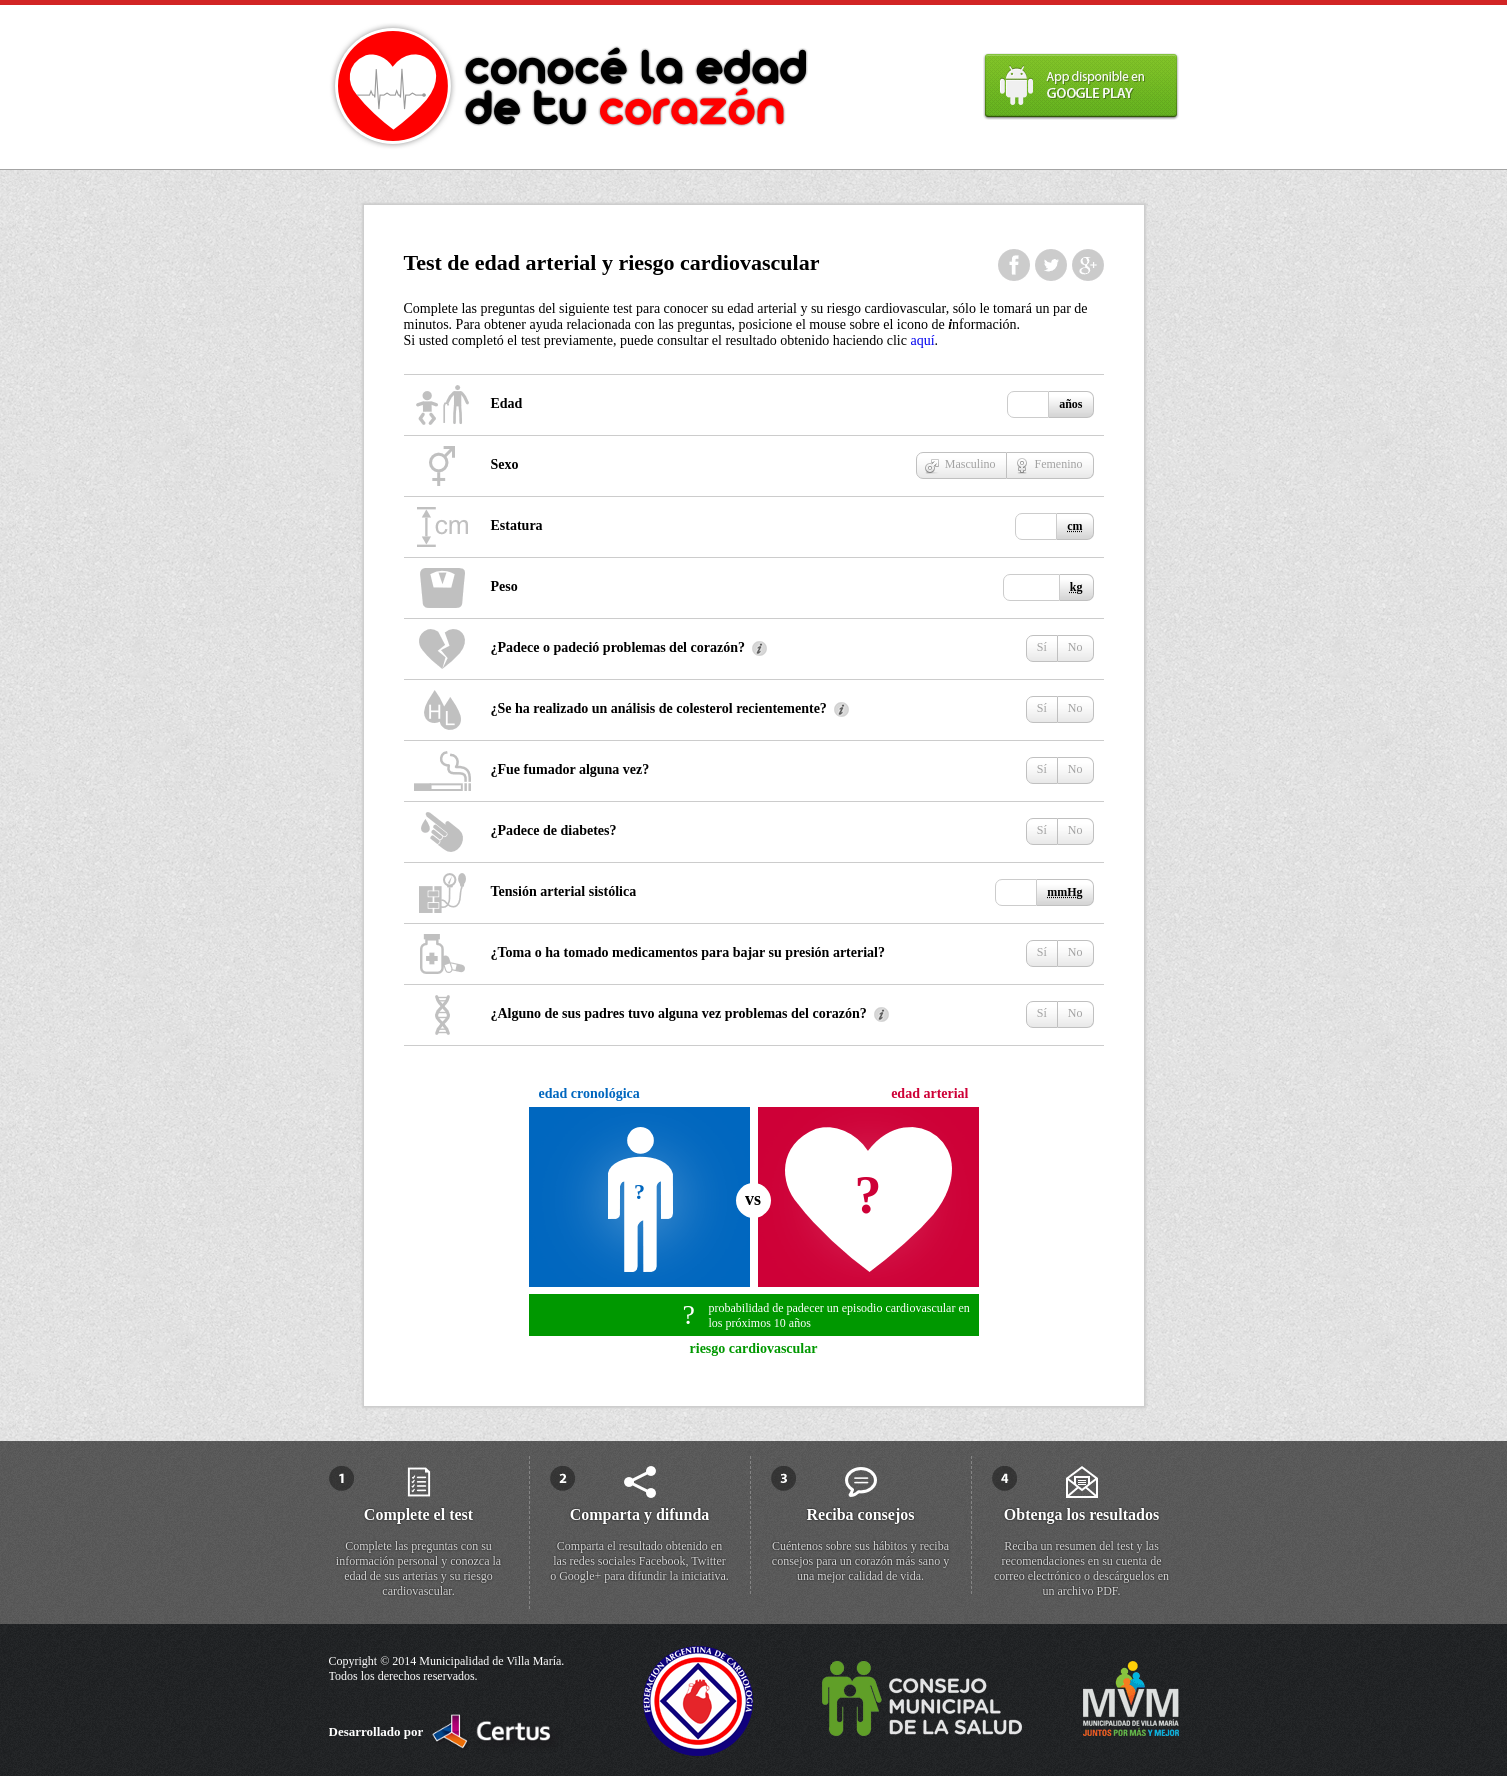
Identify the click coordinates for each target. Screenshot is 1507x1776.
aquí (922, 340)
